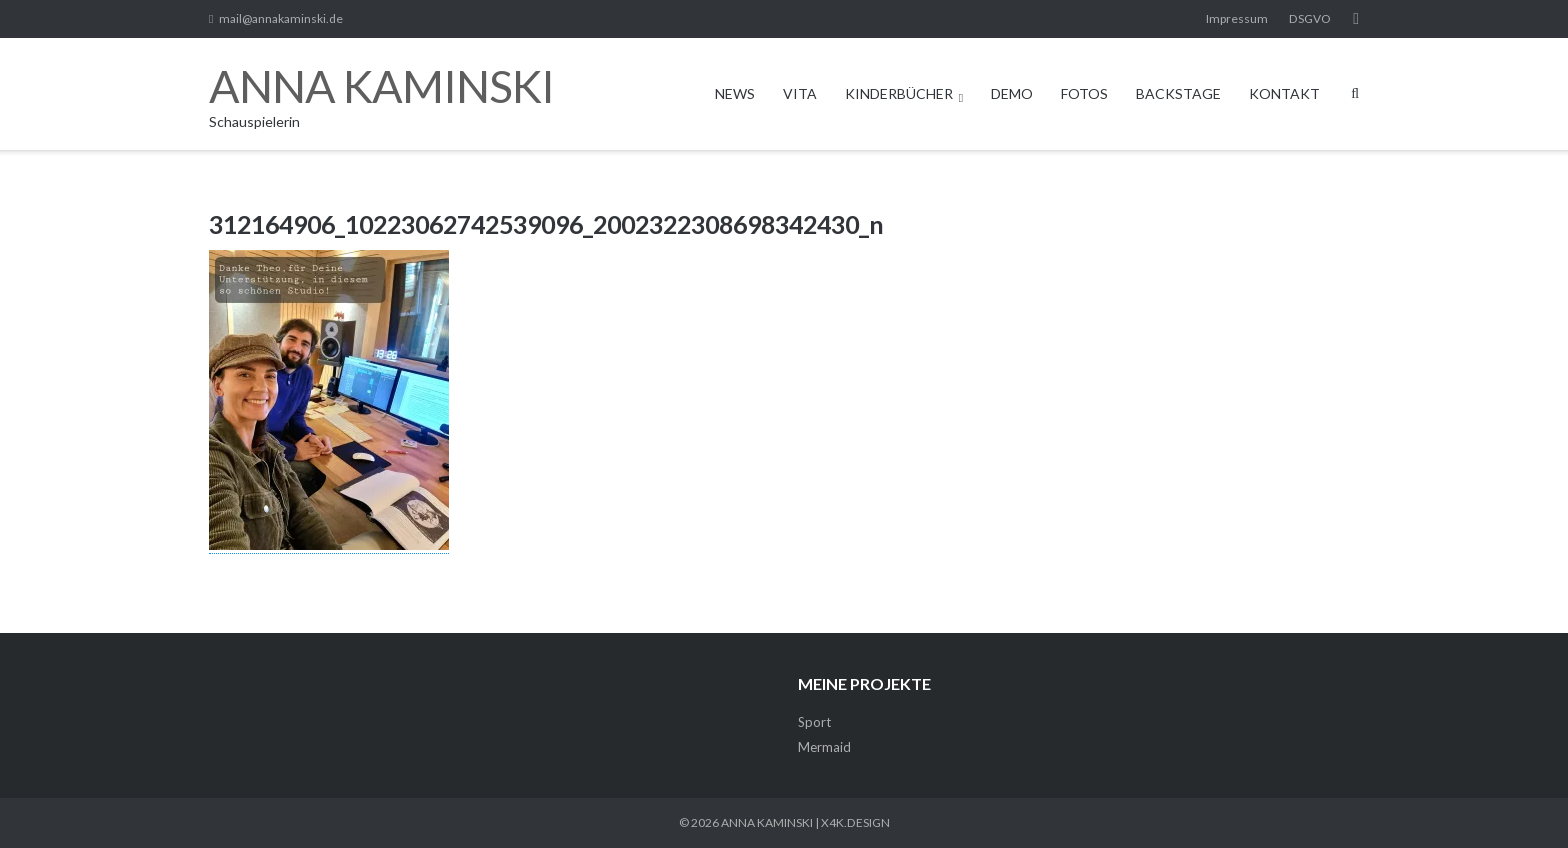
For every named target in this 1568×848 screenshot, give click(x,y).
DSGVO (1310, 18)
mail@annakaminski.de (281, 18)
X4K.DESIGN (855, 822)
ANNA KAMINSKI (767, 822)
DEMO (1012, 93)
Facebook (1356, 19)
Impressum (1237, 18)
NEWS (735, 93)
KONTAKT (1284, 93)
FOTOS (1084, 93)
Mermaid (824, 747)
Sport (814, 722)
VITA (800, 93)
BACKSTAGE (1178, 93)
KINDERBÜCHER (899, 93)
